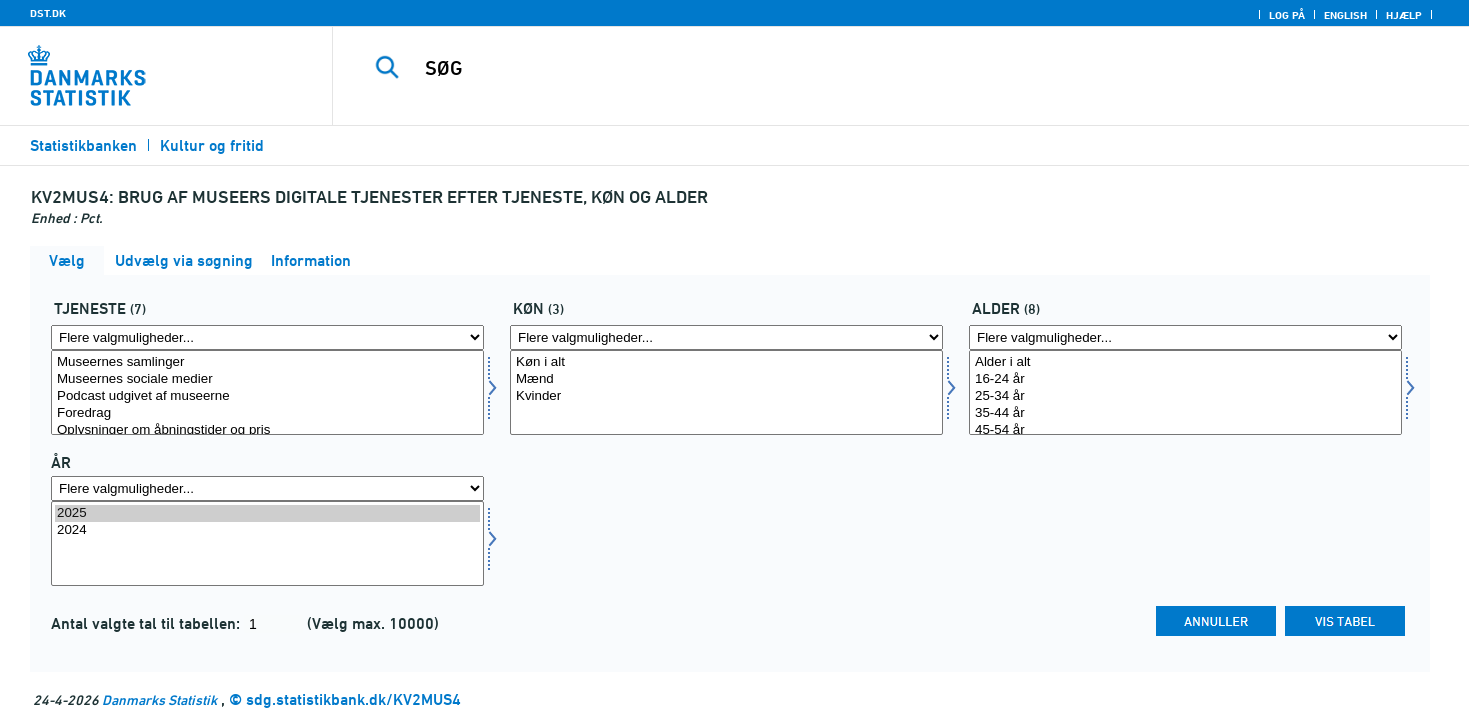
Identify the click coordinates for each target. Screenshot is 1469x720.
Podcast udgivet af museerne (267, 396)
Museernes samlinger (267, 362)
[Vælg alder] (1185, 392)
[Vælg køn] (726, 392)
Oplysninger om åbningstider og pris (267, 430)
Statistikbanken (83, 145)
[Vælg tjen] (267, 392)
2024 (267, 530)
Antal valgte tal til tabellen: (147, 623)
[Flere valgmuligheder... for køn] (726, 337)
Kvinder (726, 396)
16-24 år (1185, 379)
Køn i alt (726, 362)
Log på (1287, 15)
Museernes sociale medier (267, 379)
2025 (267, 513)
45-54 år (1185, 430)
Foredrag (267, 413)
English (1345, 15)
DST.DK (48, 13)
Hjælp (1404, 15)
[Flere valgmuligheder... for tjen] (267, 337)
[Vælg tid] (267, 543)
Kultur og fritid (212, 145)
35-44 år (1185, 413)
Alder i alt (1185, 362)
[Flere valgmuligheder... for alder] (1185, 337)
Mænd (726, 379)
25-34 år (1185, 396)
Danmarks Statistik (159, 699)
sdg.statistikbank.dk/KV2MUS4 (353, 699)
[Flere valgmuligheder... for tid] (267, 488)
